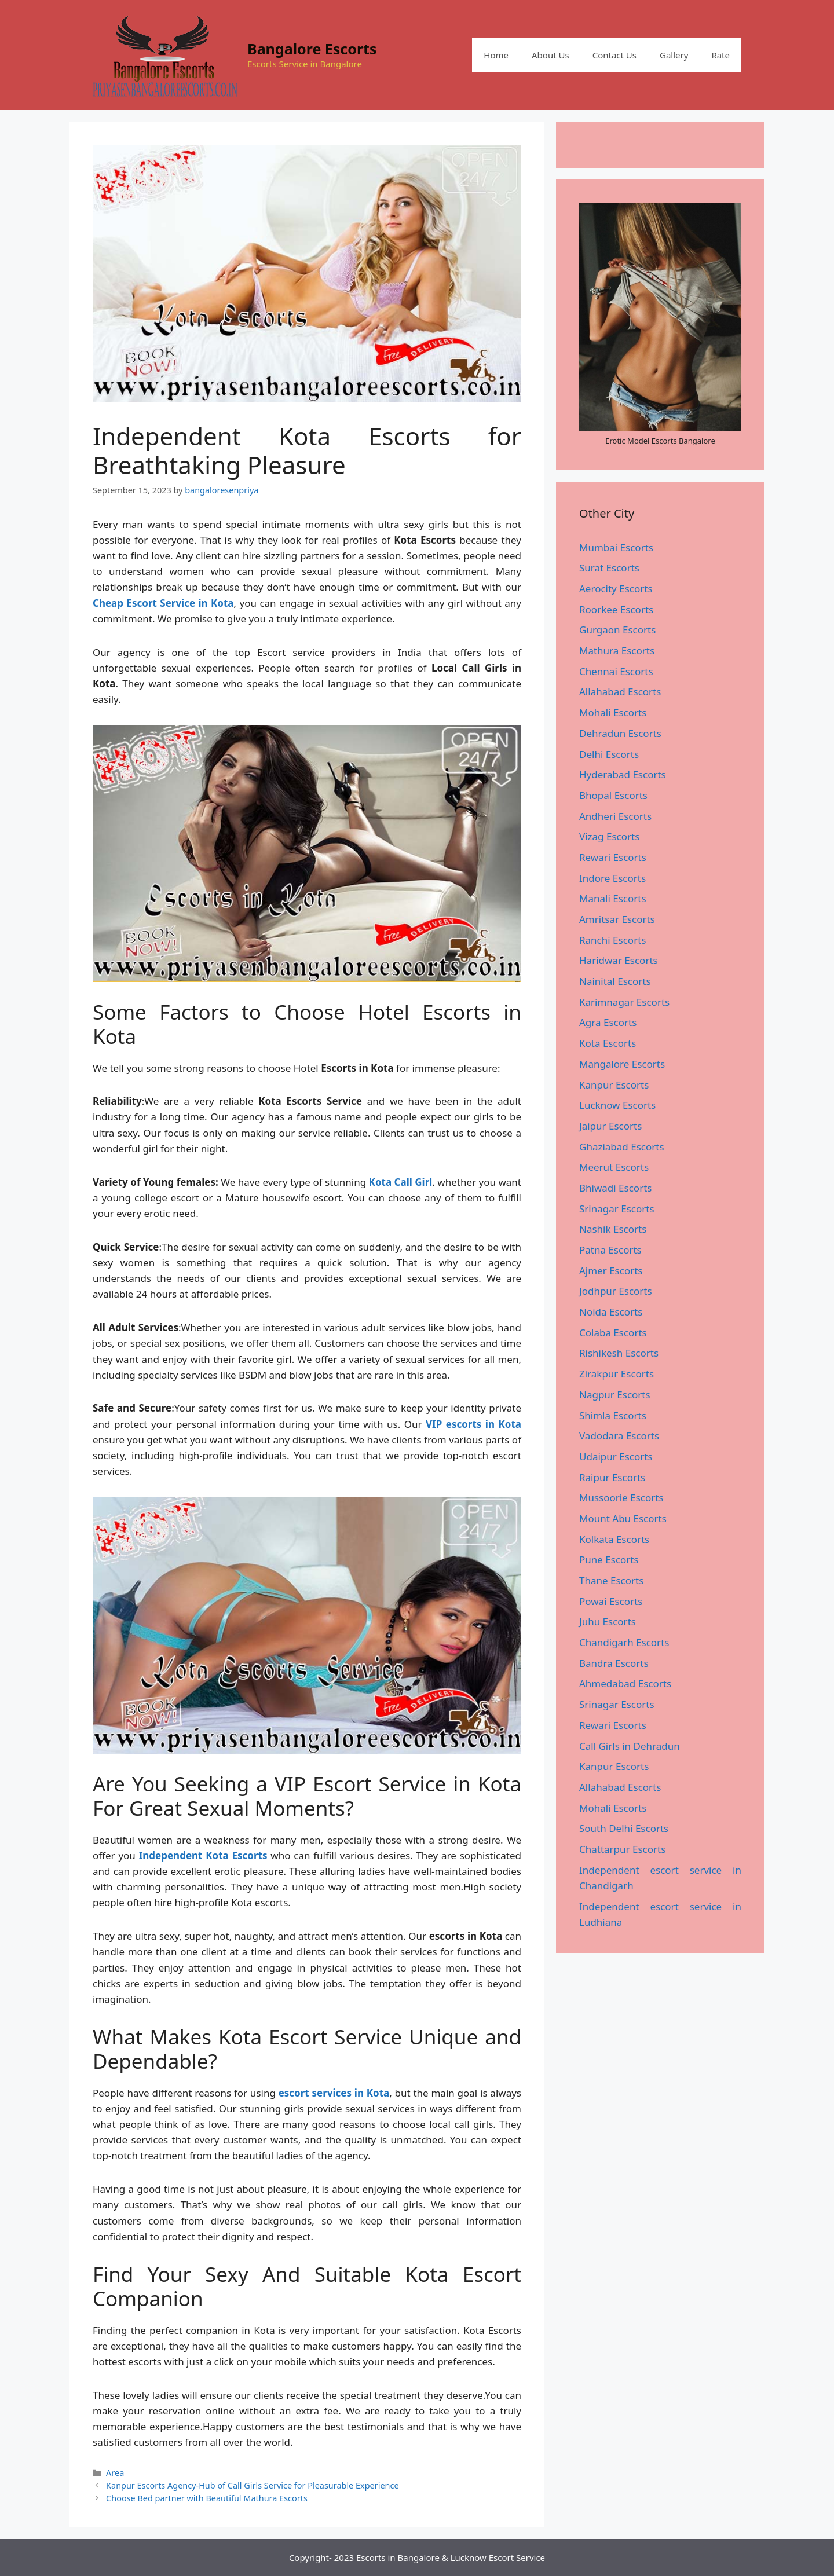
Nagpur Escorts (614, 1394)
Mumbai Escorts (616, 547)
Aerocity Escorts (616, 588)
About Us (550, 55)
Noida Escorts (610, 1311)
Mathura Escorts (616, 650)
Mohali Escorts (612, 712)
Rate (720, 55)
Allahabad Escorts (620, 691)
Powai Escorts (610, 1601)
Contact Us (614, 55)
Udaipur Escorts (616, 1456)
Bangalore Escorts (311, 48)
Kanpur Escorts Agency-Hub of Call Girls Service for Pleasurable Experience (252, 2485)
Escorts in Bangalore (398, 2557)
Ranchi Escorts (612, 940)
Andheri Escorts (615, 816)
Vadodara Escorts (619, 1435)
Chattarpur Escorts (622, 1849)
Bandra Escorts (614, 1663)
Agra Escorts (608, 1022)
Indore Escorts (612, 878)
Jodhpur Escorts (615, 1291)
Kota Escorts (607, 1043)
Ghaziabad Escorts (621, 1146)
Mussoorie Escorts (621, 1497)
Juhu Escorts (607, 1621)
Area (115, 2472)
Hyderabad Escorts (622, 774)
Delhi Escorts (609, 754)
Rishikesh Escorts (619, 1353)
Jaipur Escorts (610, 1126)
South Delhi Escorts (623, 1828)
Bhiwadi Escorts (615, 1187)
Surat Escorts (609, 567)
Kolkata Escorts (614, 1539)
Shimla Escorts (612, 1415)
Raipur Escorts (612, 1477)
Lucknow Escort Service (498, 2557)
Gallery (674, 55)
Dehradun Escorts (620, 733)
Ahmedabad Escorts (625, 1683)
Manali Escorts (612, 898)
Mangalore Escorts (622, 1064)
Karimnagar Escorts (624, 1002)
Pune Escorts (609, 1559)
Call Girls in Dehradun (629, 1746)
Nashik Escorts (612, 1229)
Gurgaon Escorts (617, 629)
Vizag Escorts (609, 836)
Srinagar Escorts (616, 1208)
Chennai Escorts (616, 671)
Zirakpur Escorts (616, 1373)
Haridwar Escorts (618, 960)
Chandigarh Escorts (624, 1642)
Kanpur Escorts (614, 1084)
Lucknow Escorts (617, 1105)
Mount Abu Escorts (623, 1518)
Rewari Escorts (612, 857)
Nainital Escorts (615, 981)
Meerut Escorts (614, 1167)
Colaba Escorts (613, 1332)
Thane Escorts (611, 1580)
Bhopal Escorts (613, 795)
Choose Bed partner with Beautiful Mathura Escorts (207, 2498)
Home (496, 55)
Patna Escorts (610, 1249)
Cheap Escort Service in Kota (163, 603)
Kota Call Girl (401, 1182)
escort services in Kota (334, 2092)
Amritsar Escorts (617, 919)
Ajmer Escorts (611, 1270)
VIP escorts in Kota (473, 1424)
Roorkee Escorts (616, 609)
